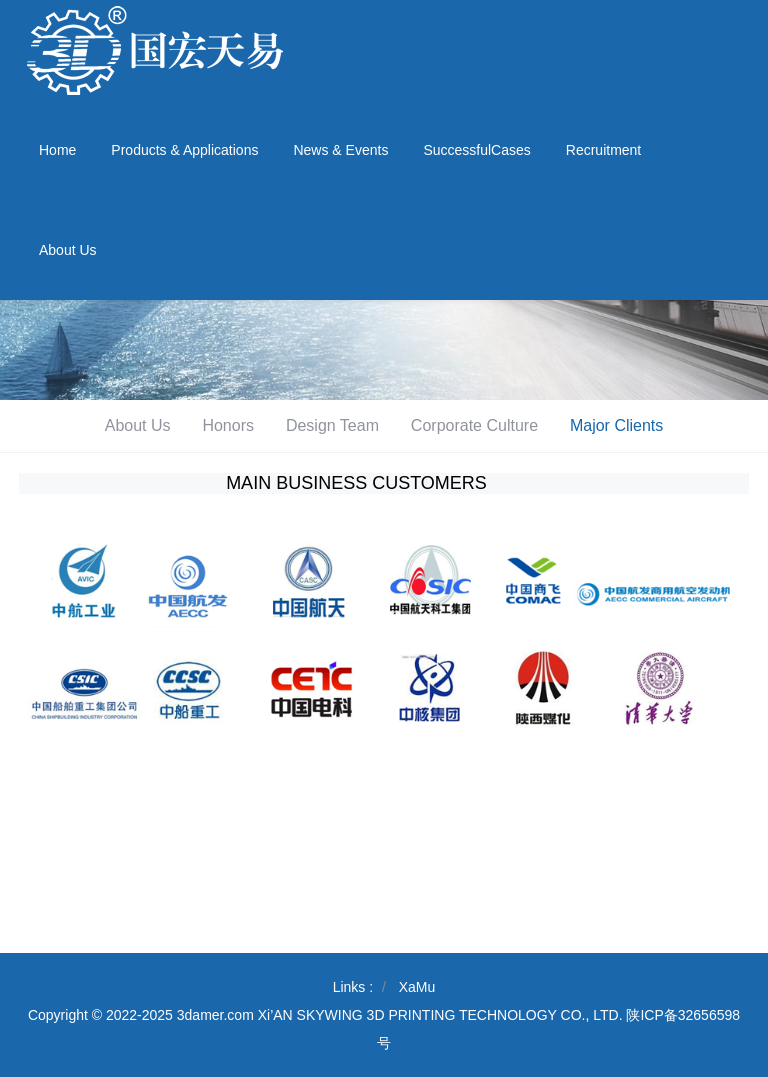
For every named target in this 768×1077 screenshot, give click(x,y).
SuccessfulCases (476, 150)
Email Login (719, 12)
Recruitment (603, 150)
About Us (68, 250)
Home (57, 150)
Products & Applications (184, 150)
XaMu (417, 987)
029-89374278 (686, 50)
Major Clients (616, 425)
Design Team (332, 425)
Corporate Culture (474, 425)
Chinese (643, 12)
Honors (228, 425)
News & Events (340, 150)
